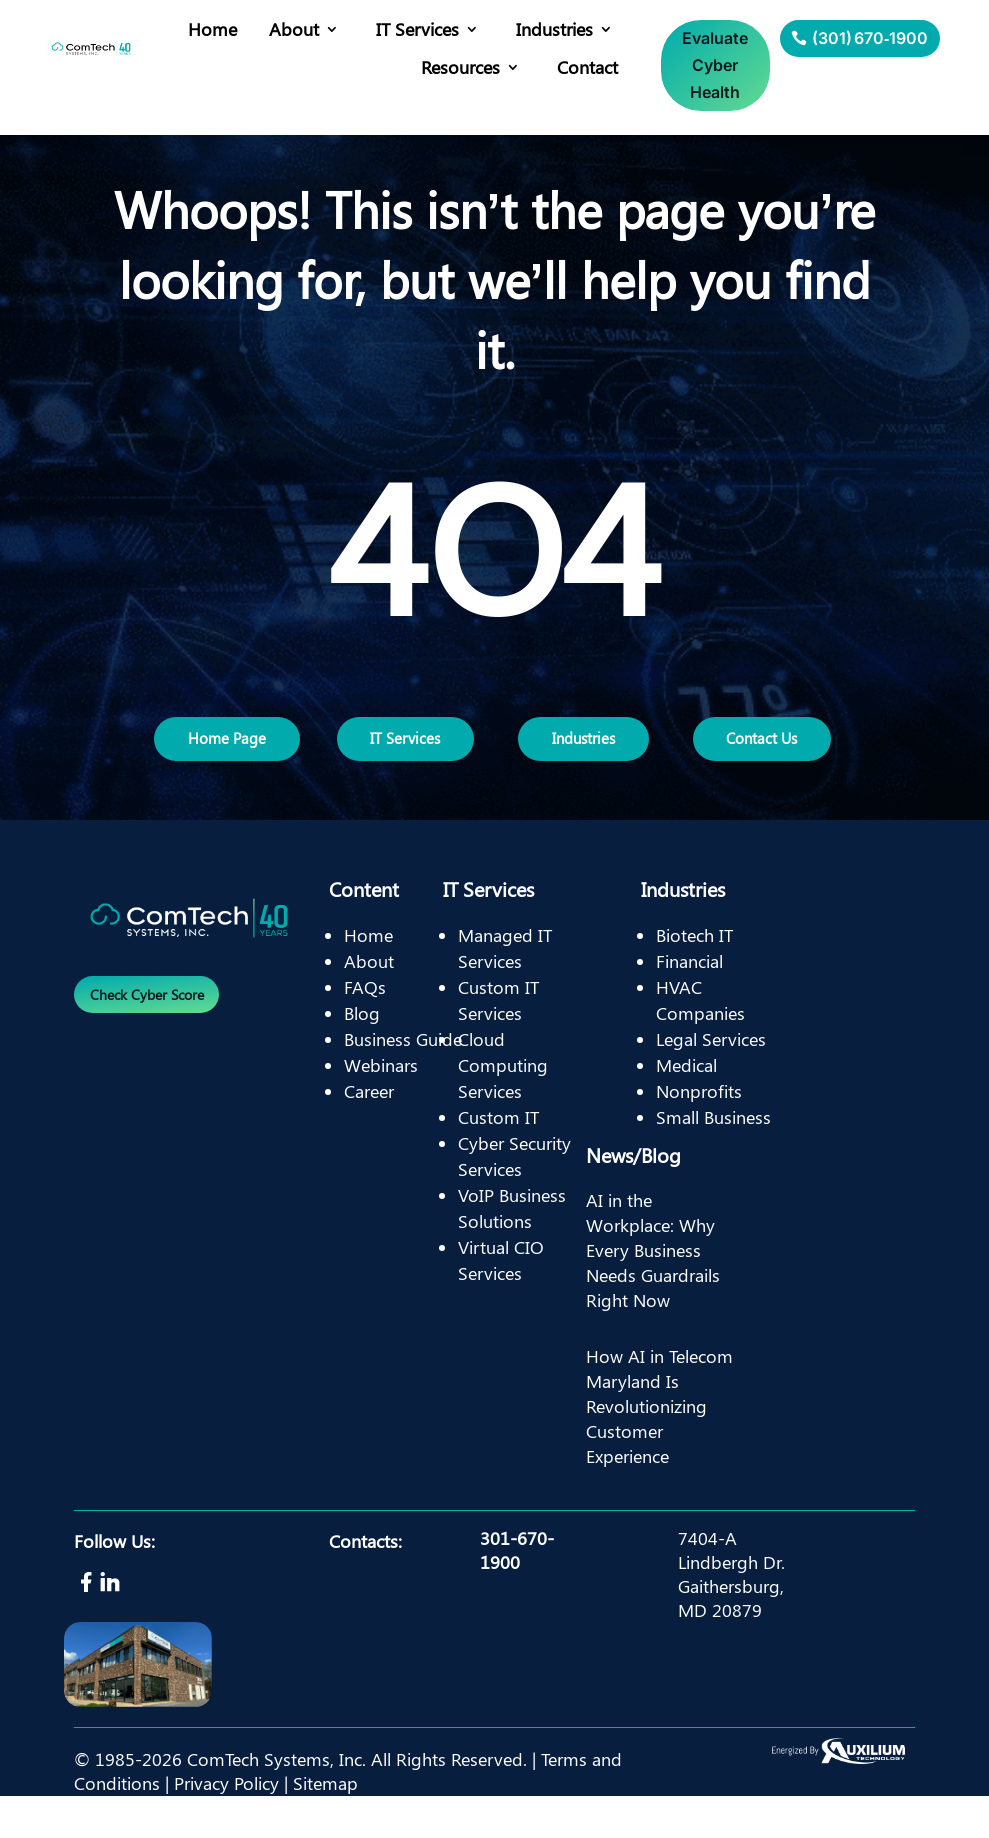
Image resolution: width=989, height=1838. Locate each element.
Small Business (713, 1159)
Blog (362, 1055)
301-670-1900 (517, 1592)
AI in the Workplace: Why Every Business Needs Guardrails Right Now (653, 1292)
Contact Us (763, 759)
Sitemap (325, 1825)
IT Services (417, 29)
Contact (587, 67)
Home (212, 29)
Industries (554, 29)
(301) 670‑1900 (870, 38)
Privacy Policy (226, 1825)
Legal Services (711, 1081)
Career (369, 1133)
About (294, 29)
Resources (460, 67)
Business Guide (403, 1081)
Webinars (381, 1107)
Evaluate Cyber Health (715, 65)
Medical (686, 1107)
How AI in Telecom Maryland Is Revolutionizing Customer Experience (659, 1448)
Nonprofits (699, 1133)
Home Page (227, 759)
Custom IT (498, 1159)
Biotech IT (694, 977)
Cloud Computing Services (503, 1107)
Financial (689, 1003)
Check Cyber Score (155, 1039)
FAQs (365, 1029)
